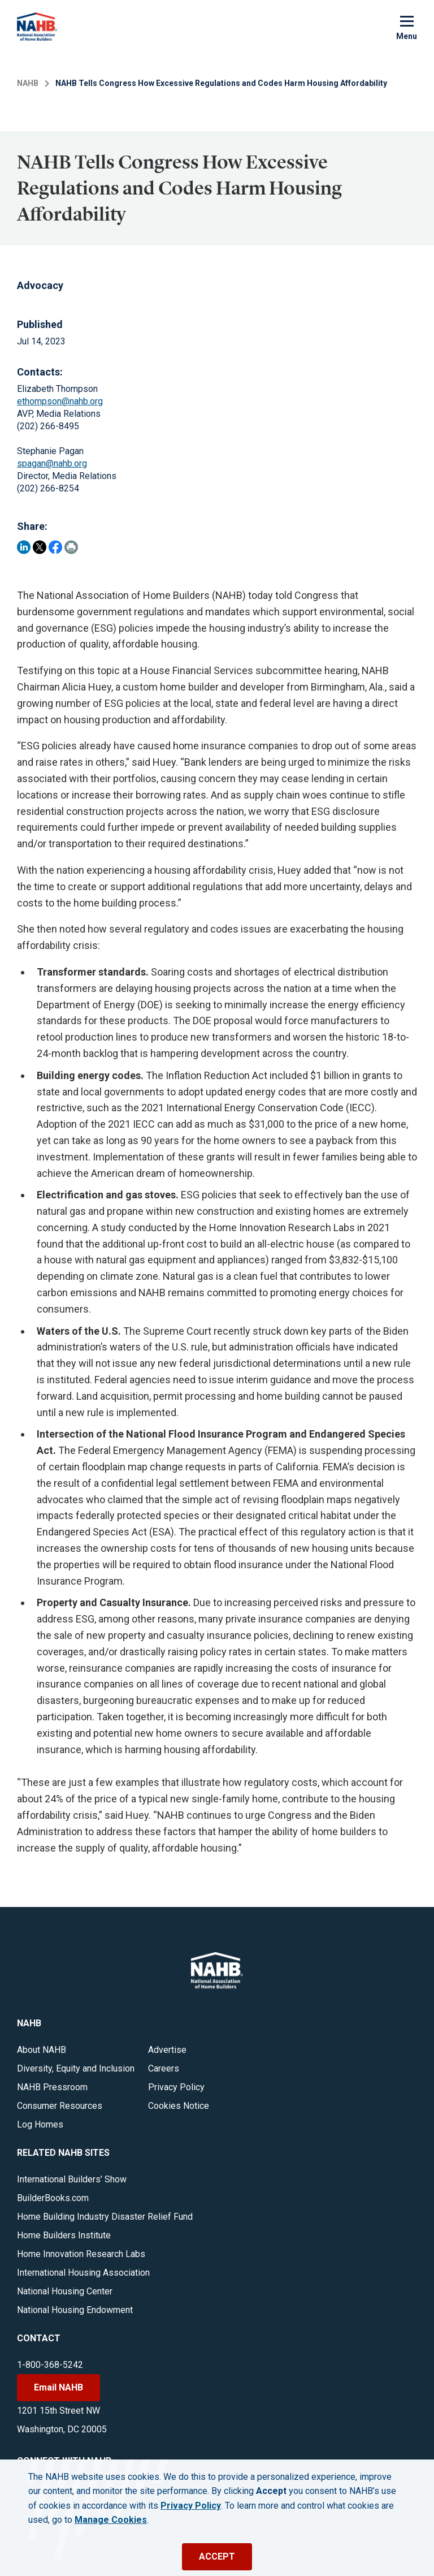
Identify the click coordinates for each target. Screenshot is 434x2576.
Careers (163, 2068)
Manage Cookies (111, 2520)
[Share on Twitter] (39, 547)
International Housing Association (83, 2272)
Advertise (167, 2049)
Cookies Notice (178, 2105)
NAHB (27, 83)
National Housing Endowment (75, 2310)
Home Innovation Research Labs (81, 2254)
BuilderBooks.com (53, 2198)
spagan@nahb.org (52, 463)
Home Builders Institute (64, 2235)
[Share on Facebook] (55, 547)
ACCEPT (217, 2556)
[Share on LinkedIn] (24, 547)
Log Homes (40, 2124)
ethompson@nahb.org (60, 401)
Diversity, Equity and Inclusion (75, 2068)
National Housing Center (64, 2291)
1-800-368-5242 (50, 2364)
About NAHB (41, 2049)
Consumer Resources (59, 2105)
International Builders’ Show (72, 2179)
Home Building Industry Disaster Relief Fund (105, 2216)
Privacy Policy (176, 2087)
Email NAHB (58, 2387)
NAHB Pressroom (52, 2087)
